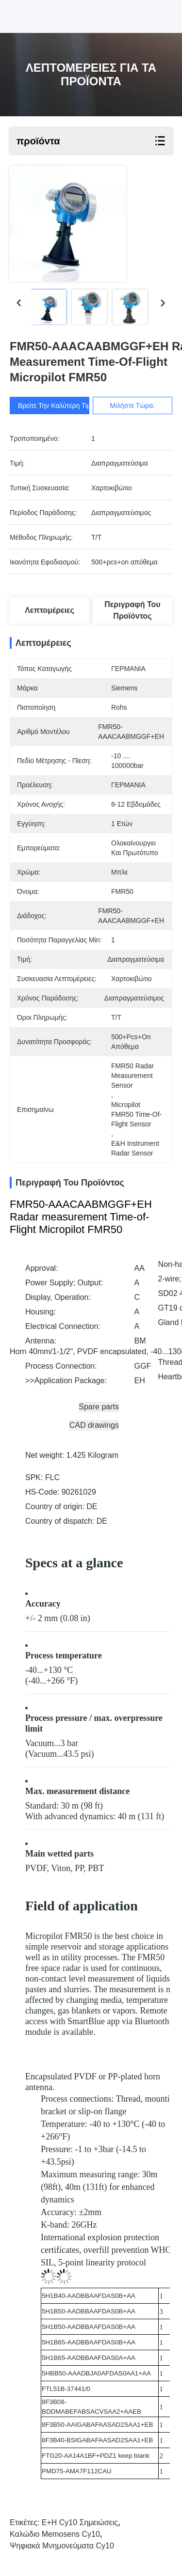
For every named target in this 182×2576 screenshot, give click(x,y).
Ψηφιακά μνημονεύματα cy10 (62, 2546)
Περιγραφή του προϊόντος (132, 610)
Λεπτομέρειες (49, 610)
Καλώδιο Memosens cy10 (55, 2534)
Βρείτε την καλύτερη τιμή (56, 405)
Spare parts (99, 1407)
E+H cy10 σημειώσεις (80, 2522)
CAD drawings (94, 1425)
